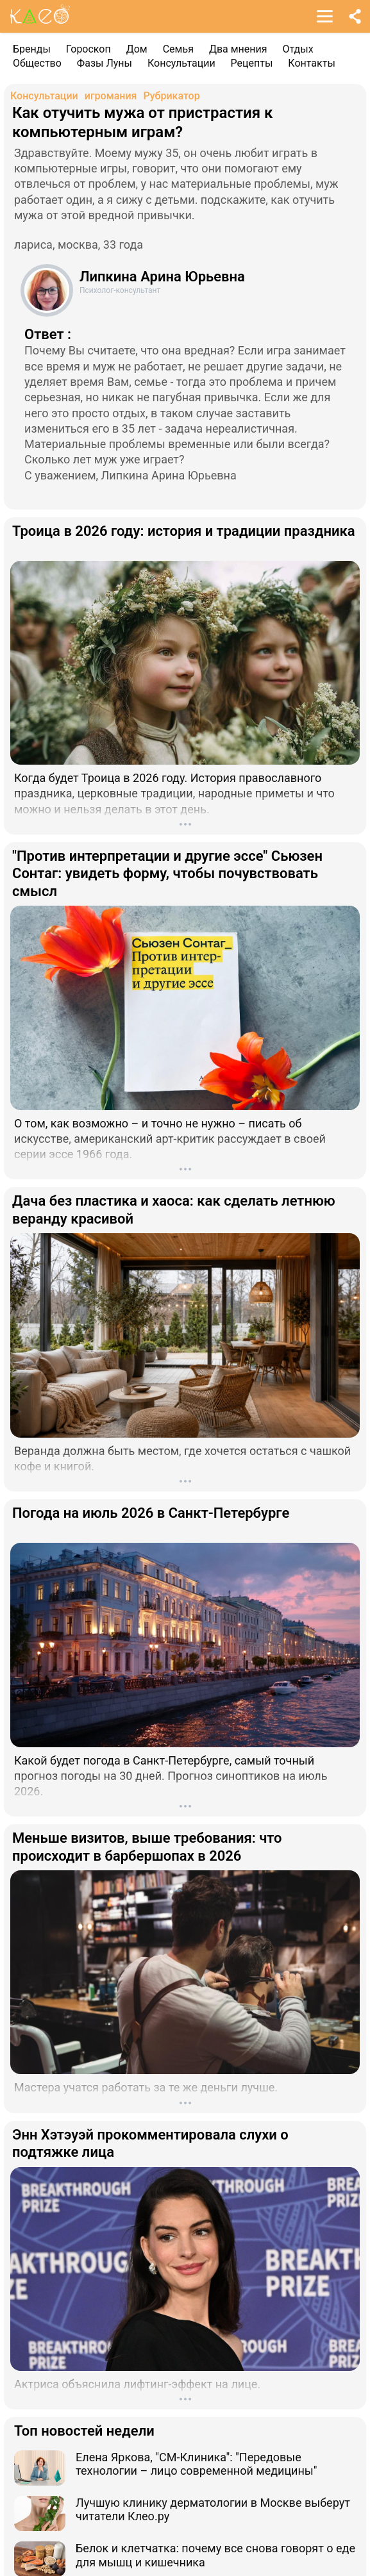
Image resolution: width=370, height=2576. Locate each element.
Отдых (298, 49)
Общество (37, 63)
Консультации (181, 63)
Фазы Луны (104, 63)
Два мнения (238, 49)
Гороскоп (88, 49)
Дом (136, 49)
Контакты (311, 63)
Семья (178, 49)
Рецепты (252, 63)
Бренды (32, 49)
